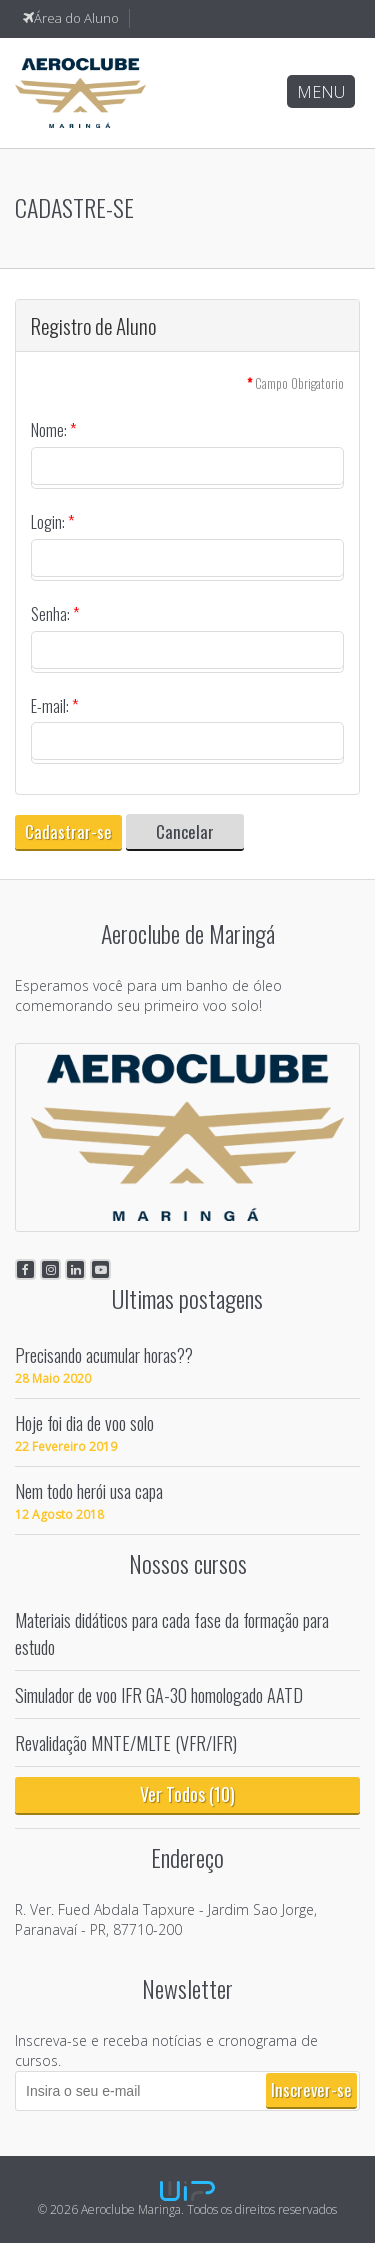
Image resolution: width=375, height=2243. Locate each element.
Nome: (53, 430)
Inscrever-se (311, 2089)
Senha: (55, 614)
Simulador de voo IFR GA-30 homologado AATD (159, 1694)
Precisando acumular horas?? (104, 1354)
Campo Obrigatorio (295, 383)
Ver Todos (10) (187, 1794)
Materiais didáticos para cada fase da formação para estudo (172, 1633)
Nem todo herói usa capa (89, 1490)
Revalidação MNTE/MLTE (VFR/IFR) (126, 1742)
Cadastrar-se (68, 831)
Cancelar (185, 831)
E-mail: (54, 706)
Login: (52, 522)
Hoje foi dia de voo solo (84, 1422)
